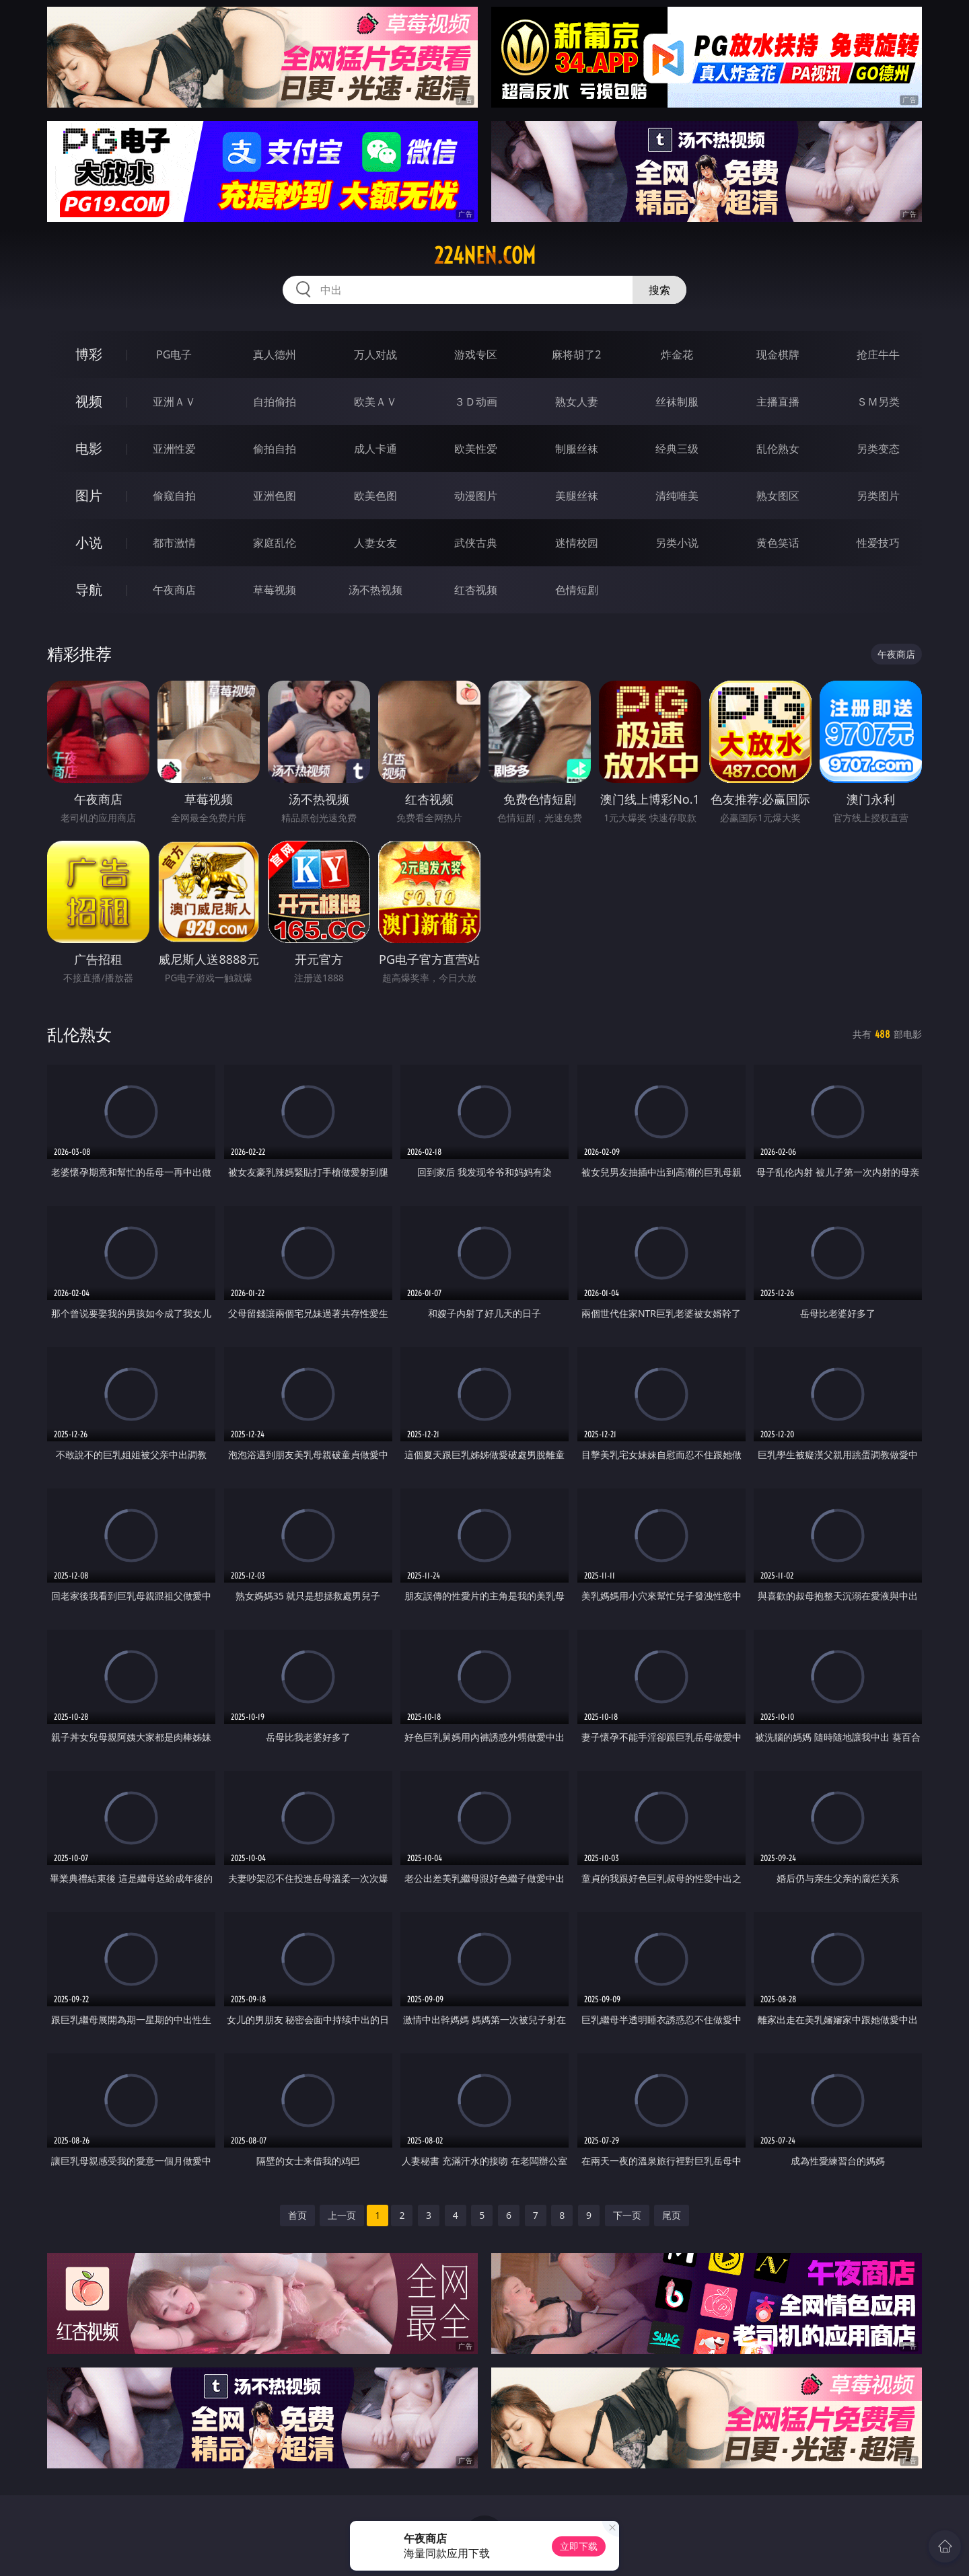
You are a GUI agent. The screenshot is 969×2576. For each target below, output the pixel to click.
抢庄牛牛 (878, 354)
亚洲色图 (274, 495)
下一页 (627, 2215)
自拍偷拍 (274, 401)
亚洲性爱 (174, 448)
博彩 (88, 354)
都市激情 (174, 542)
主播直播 (777, 401)
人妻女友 (375, 542)
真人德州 (274, 354)
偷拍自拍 (274, 448)
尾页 (671, 2215)
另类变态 (878, 448)
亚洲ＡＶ (174, 401)
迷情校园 (576, 542)
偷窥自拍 (174, 495)
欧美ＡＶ (375, 401)
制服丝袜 (576, 448)
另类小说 (676, 542)
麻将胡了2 (576, 354)
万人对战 (375, 354)
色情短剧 (576, 589)
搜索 (659, 289)
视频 (88, 401)
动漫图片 (475, 495)
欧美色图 (375, 495)
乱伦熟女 (777, 448)
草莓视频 (274, 589)
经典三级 (676, 448)
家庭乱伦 (274, 542)
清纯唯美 (676, 495)
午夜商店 (174, 589)
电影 (88, 448)
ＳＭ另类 (878, 401)
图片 (88, 495)
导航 (88, 589)
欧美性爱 (475, 448)
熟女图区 (777, 495)
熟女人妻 (576, 401)
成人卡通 (375, 448)
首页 (297, 2215)
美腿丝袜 (576, 495)
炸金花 (677, 354)
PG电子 (174, 354)
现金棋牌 (777, 354)
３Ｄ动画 (475, 401)
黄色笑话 (777, 542)
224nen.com (485, 255)
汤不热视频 (375, 589)
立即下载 (579, 2546)
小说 (88, 542)
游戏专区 (475, 354)
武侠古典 (475, 542)
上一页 (342, 2215)
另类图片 (878, 495)
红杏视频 (475, 589)
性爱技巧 (878, 542)
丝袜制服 (676, 401)
